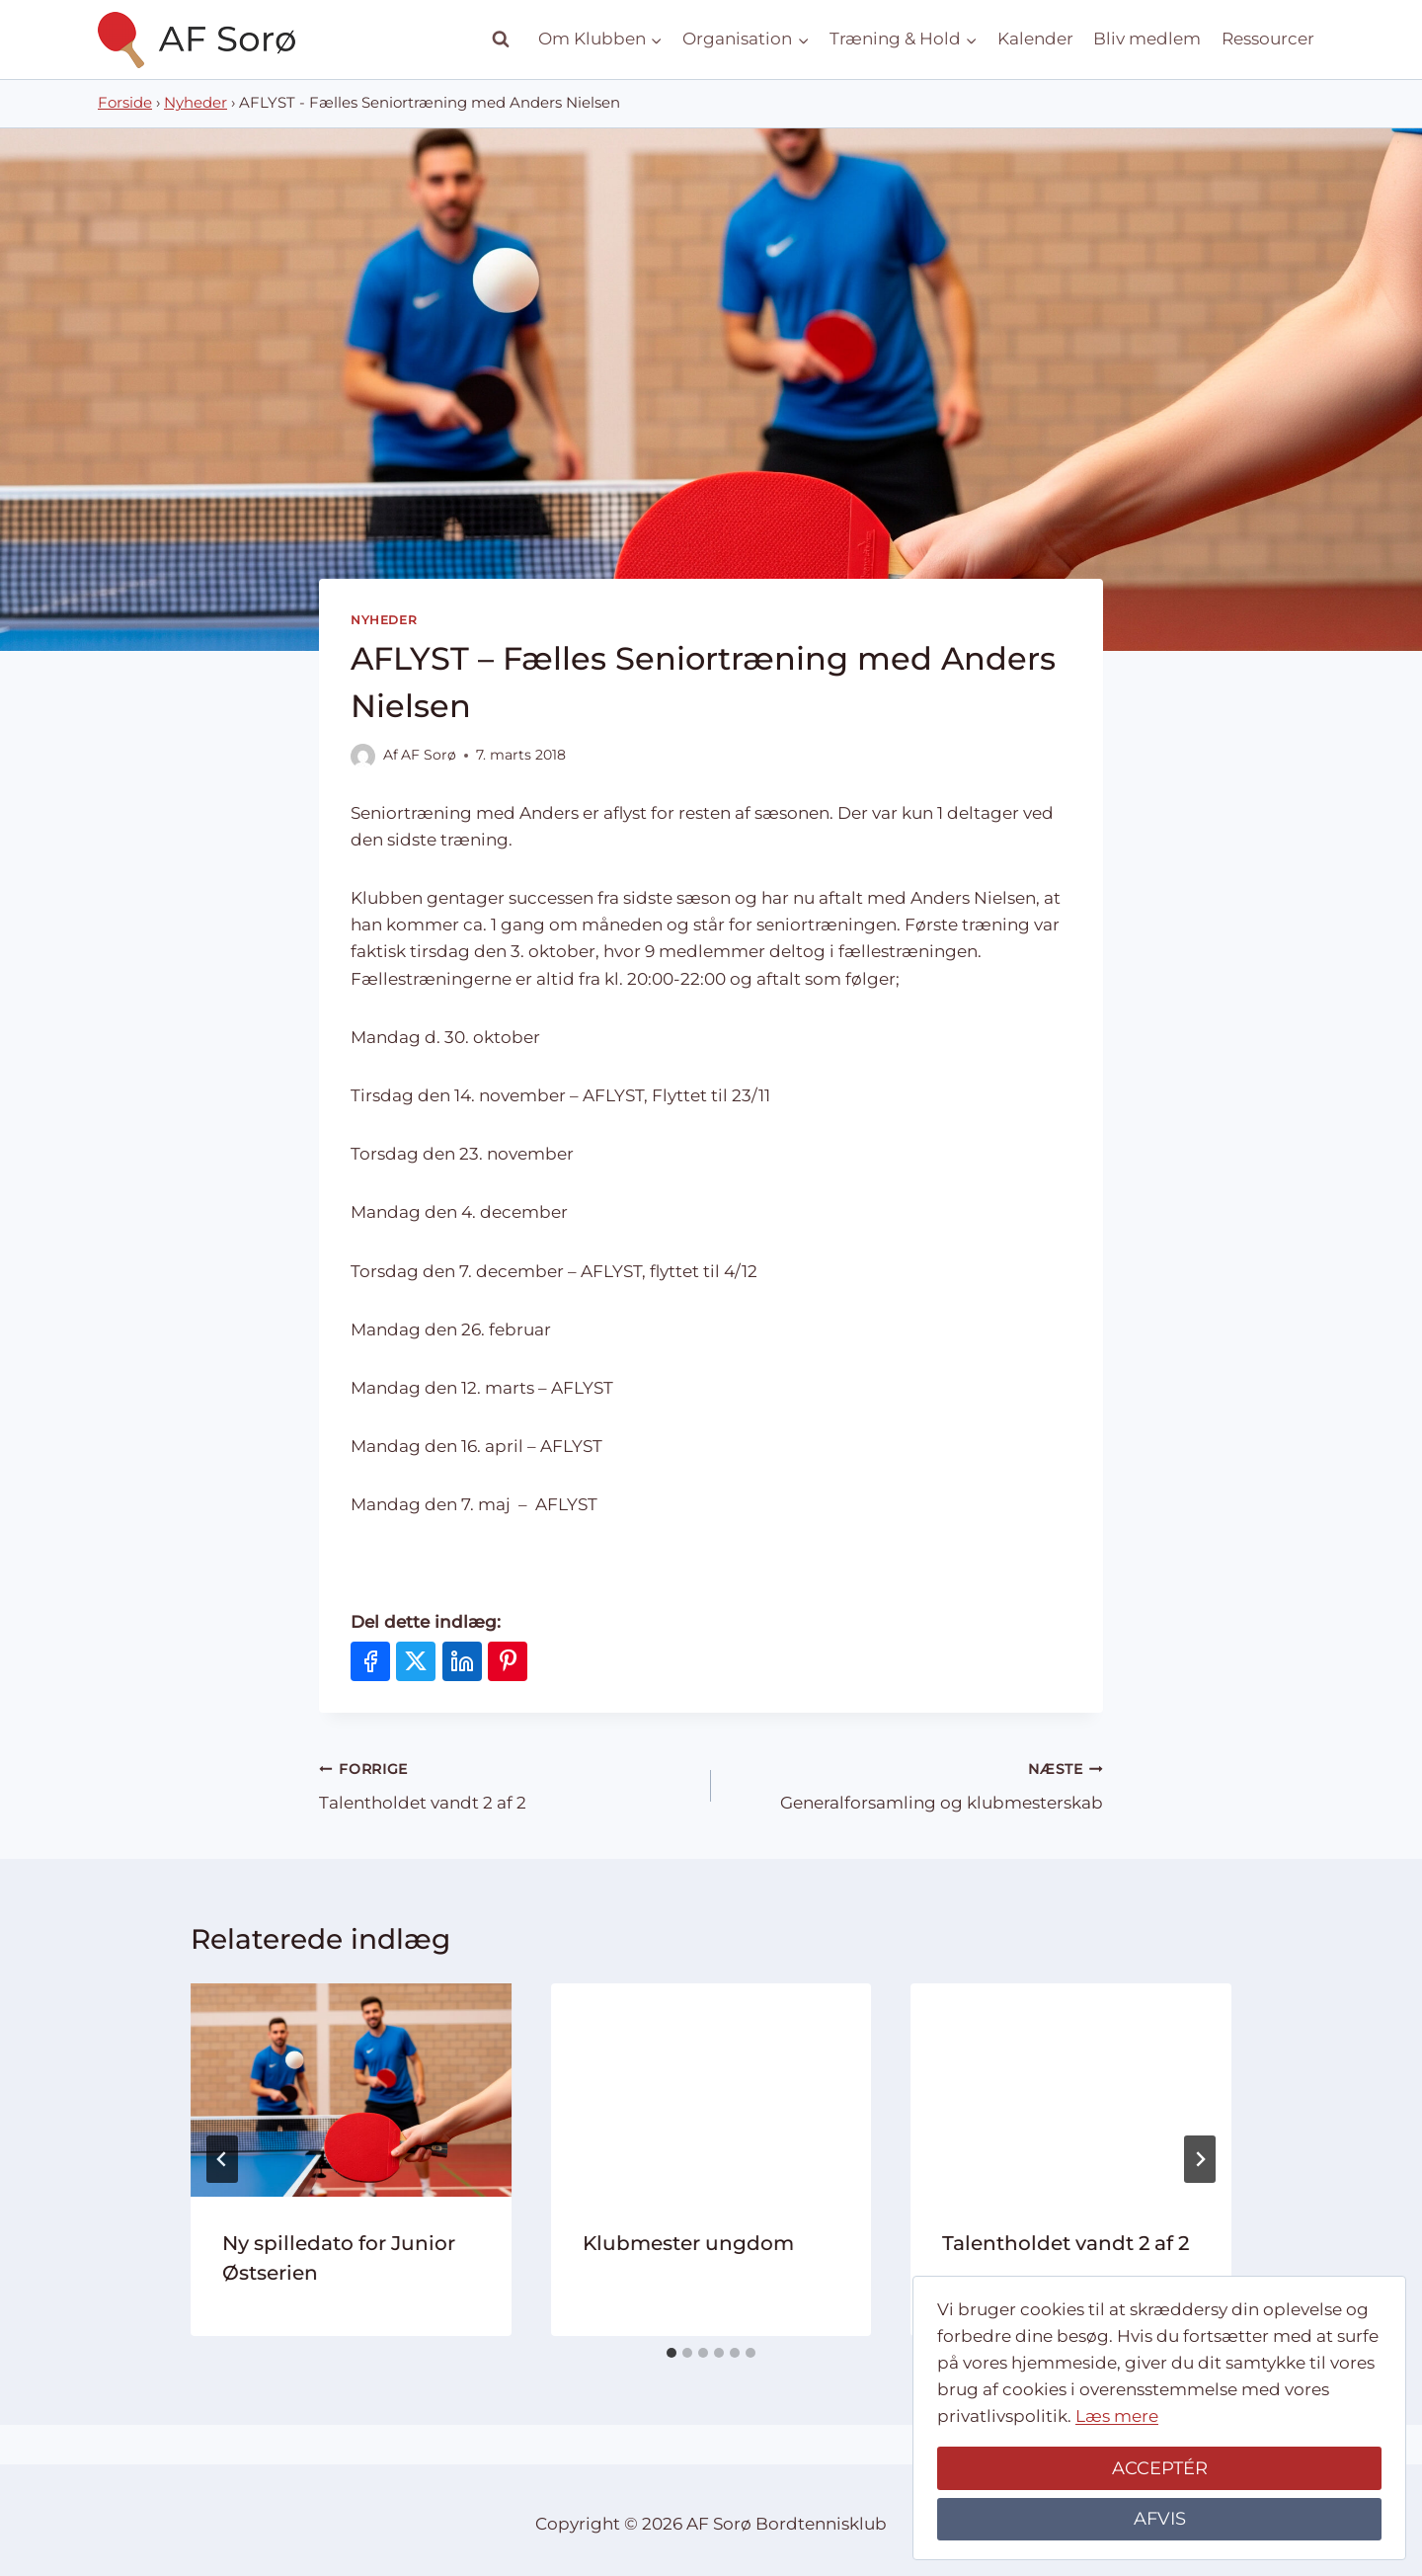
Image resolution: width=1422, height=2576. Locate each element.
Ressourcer (1268, 38)
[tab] (671, 2353)
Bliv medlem (1147, 38)
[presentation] (351, 2090)
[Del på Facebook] (370, 1661)
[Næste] (1200, 2159)
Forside (125, 103)
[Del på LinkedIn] (462, 1661)
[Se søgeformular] (500, 39)
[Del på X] (415, 1661)
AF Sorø (428, 755)
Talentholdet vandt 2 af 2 (506, 1784)
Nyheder (195, 103)
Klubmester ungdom (688, 2243)
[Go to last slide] (222, 2159)
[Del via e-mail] (554, 1661)
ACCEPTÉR (1160, 2468)
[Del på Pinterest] (507, 1661)
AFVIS (1160, 2519)
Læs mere (1116, 2416)
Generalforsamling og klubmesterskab (915, 1784)
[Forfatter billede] (363, 756)
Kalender (1035, 38)
